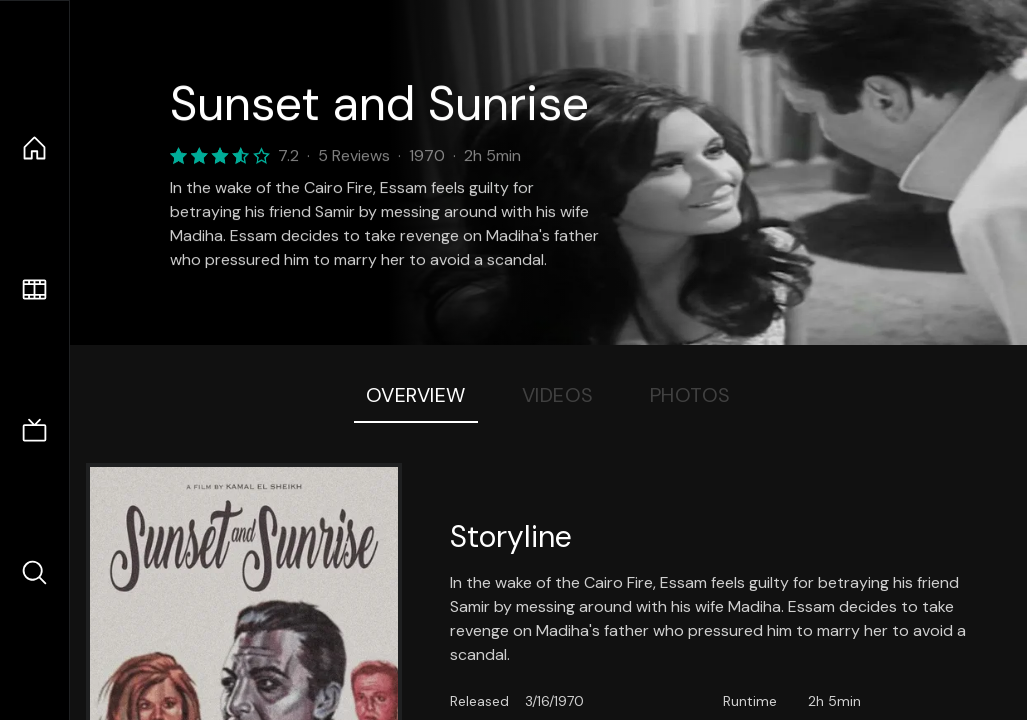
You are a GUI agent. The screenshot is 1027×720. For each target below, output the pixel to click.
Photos (690, 395)
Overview (416, 395)
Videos (558, 395)
